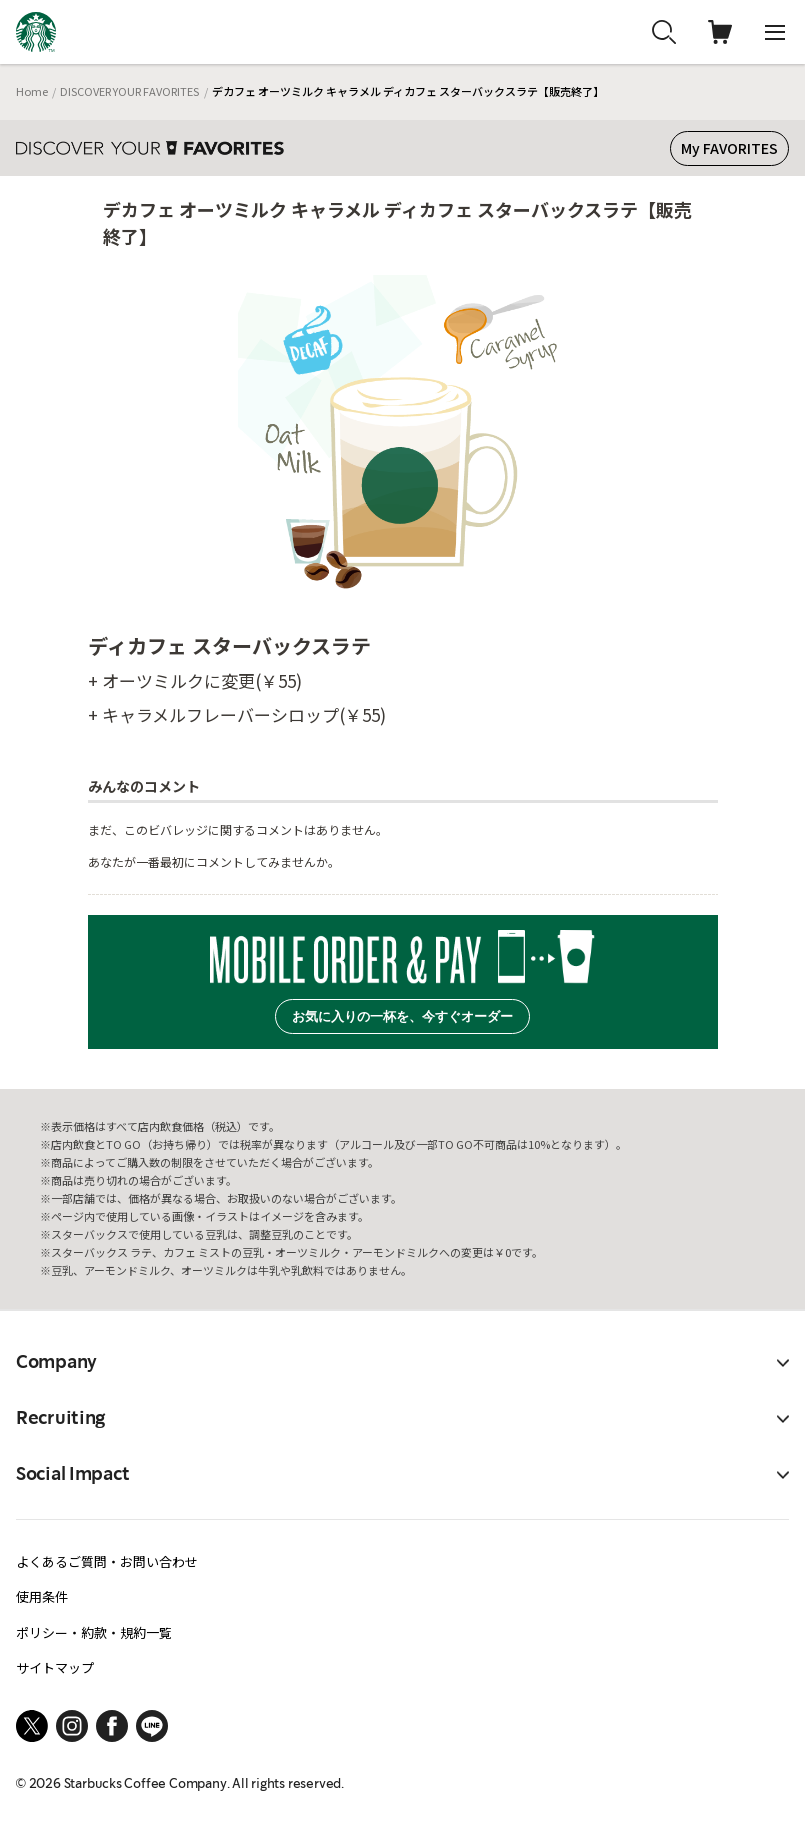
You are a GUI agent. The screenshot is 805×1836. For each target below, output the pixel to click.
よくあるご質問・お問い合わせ (107, 1561)
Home (32, 91)
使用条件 (42, 1596)
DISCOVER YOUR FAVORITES (129, 91)
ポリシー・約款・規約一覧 (94, 1632)
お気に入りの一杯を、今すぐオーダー (402, 1016)
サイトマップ (55, 1667)
